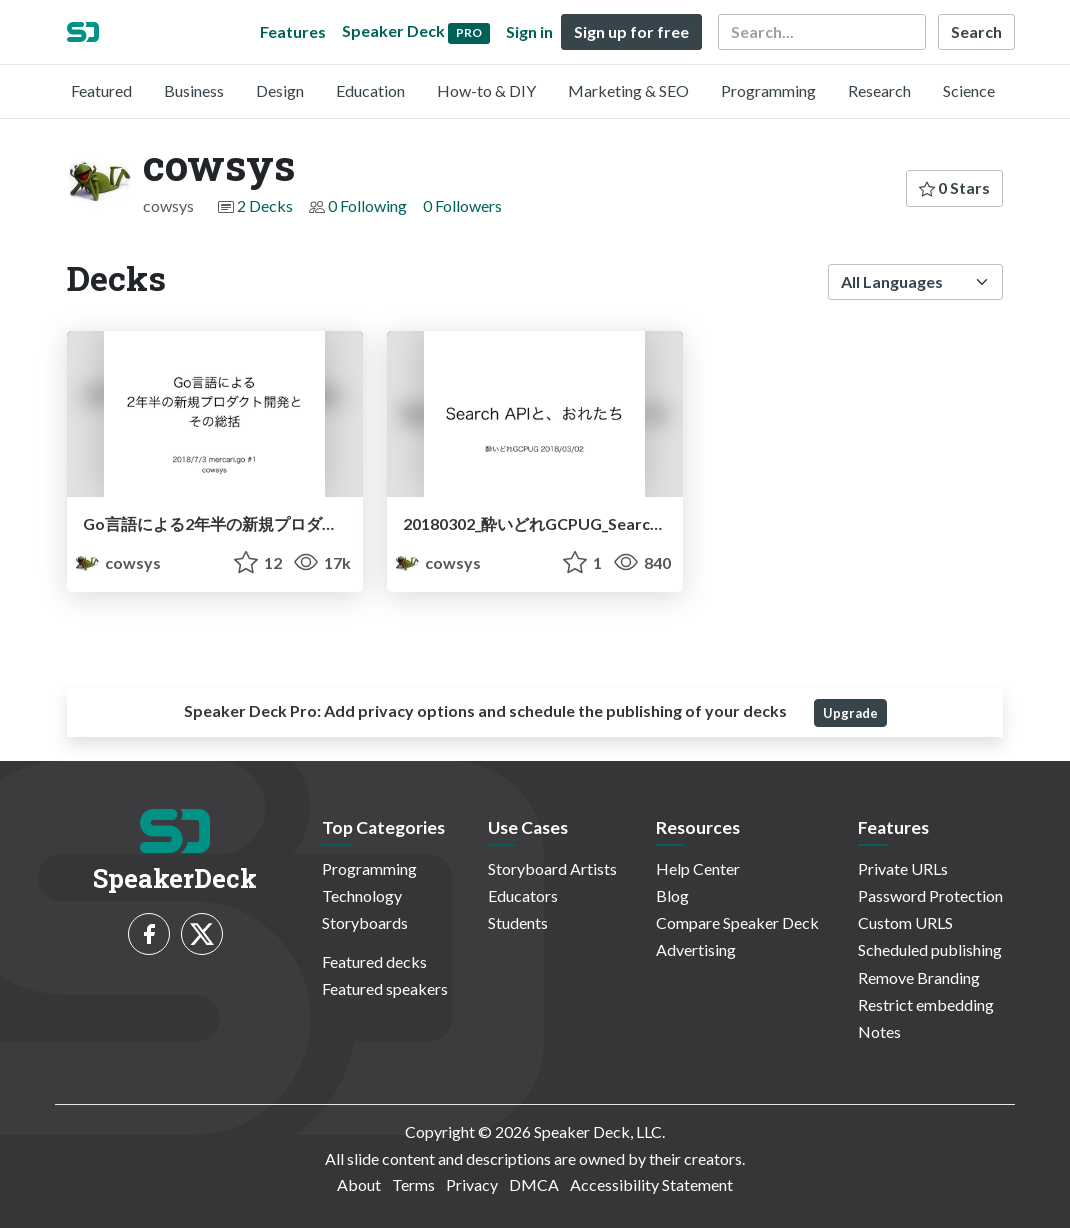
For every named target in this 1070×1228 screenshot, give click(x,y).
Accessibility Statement (651, 1184)
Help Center (698, 868)
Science (969, 90)
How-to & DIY (486, 90)
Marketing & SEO (628, 90)
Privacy (472, 1184)
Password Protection (930, 895)
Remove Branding (919, 977)
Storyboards (365, 922)
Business (194, 90)
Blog (672, 895)
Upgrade (850, 713)
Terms (413, 1184)
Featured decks (374, 961)
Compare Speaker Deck (737, 922)
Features (293, 31)
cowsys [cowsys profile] (118, 562)
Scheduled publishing (930, 949)
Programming (768, 90)
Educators (523, 895)
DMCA (534, 1184)
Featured (101, 90)
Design (280, 90)
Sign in (529, 31)
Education (370, 90)
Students (518, 922)
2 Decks (265, 205)
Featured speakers (385, 988)
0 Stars (954, 187)
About (359, 1184)
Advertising (696, 949)
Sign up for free (631, 31)
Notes (879, 1031)
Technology (362, 895)
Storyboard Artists (552, 868)
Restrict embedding (926, 1004)
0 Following (367, 205)
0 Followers (462, 205)
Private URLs (903, 868)
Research (879, 90)
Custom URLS (905, 922)
